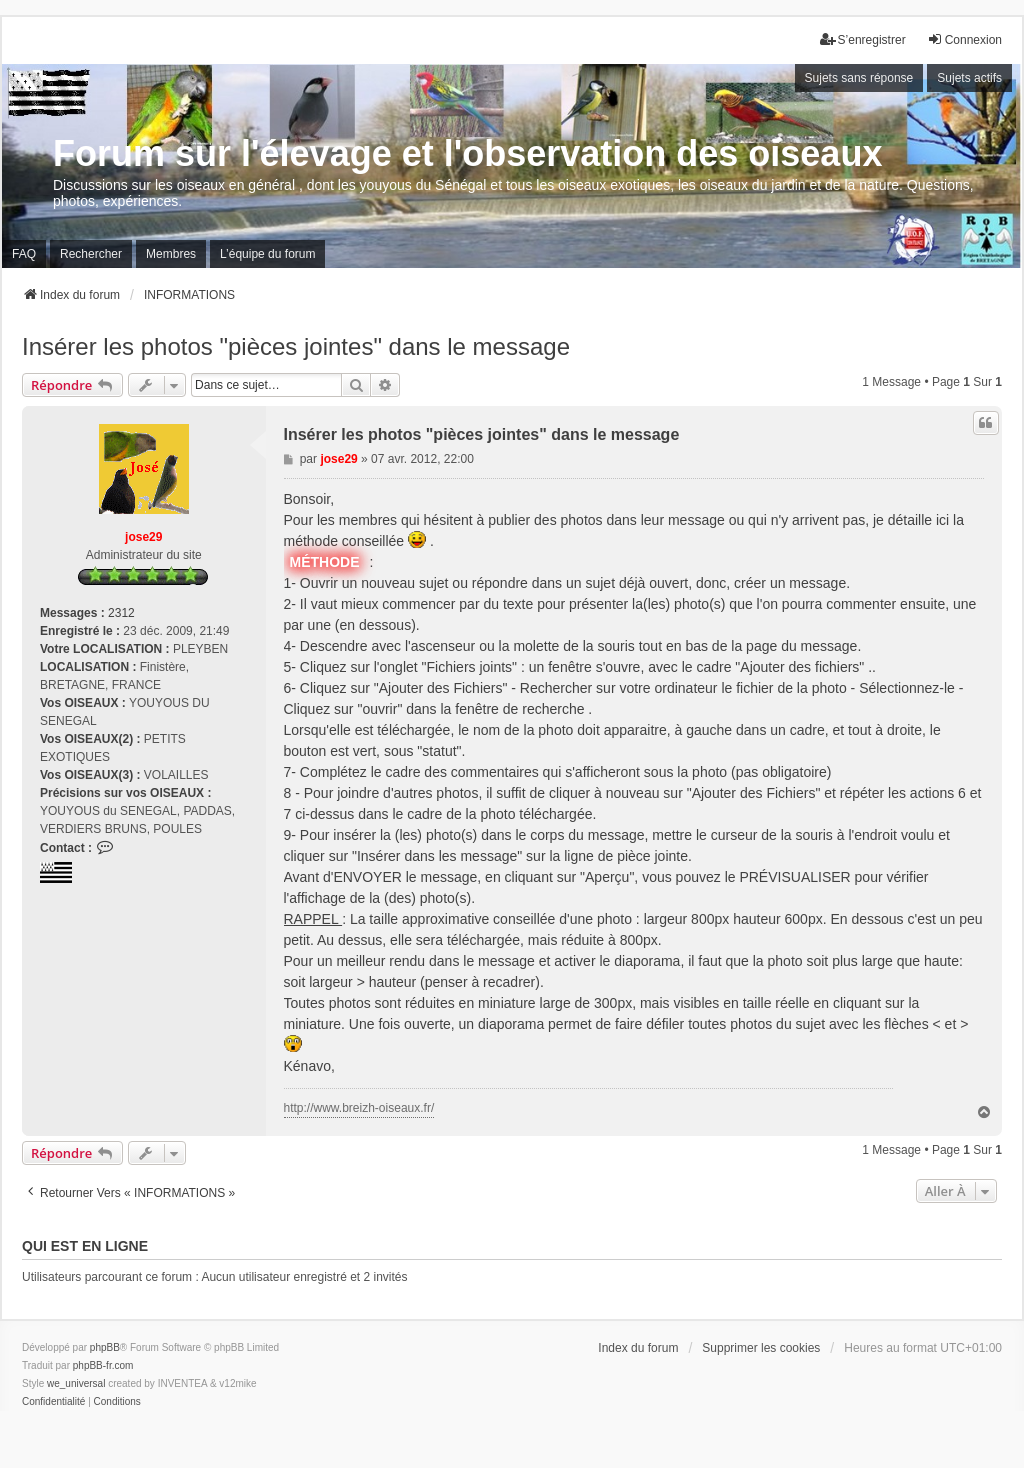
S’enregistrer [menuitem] (863, 39)
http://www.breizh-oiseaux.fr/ (359, 1108)
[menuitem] (53, 1402)
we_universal (76, 1383)
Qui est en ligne (85, 1246)
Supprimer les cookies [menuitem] (761, 1348)
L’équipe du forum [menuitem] (267, 254)
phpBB (105, 1347)
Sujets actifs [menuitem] (969, 78)
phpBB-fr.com (103, 1365)
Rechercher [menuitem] (91, 254)
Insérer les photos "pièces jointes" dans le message (296, 346)
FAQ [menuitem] (24, 254)
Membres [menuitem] (171, 254)
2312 (121, 613)
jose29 (143, 537)
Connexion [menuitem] (964, 39)
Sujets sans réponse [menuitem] (859, 78)
